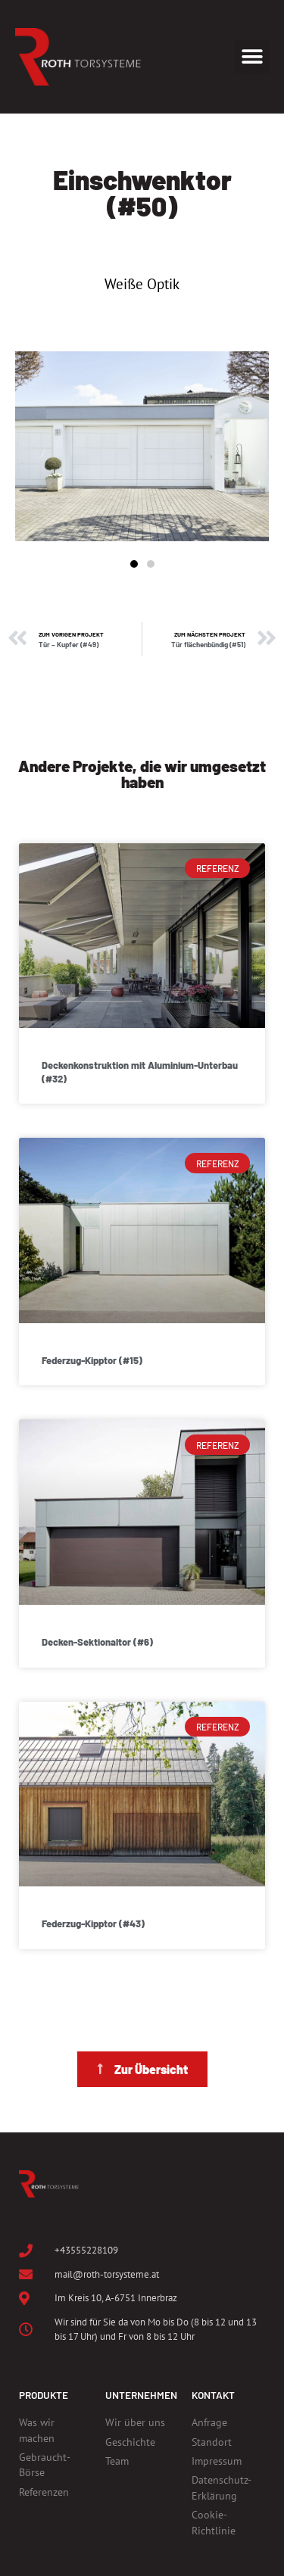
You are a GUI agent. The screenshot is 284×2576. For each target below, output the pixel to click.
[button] (252, 57)
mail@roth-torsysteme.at (107, 2274)
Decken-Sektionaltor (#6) (97, 1642)
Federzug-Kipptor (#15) (92, 1360)
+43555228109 (86, 2250)
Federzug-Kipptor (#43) (93, 1923)
